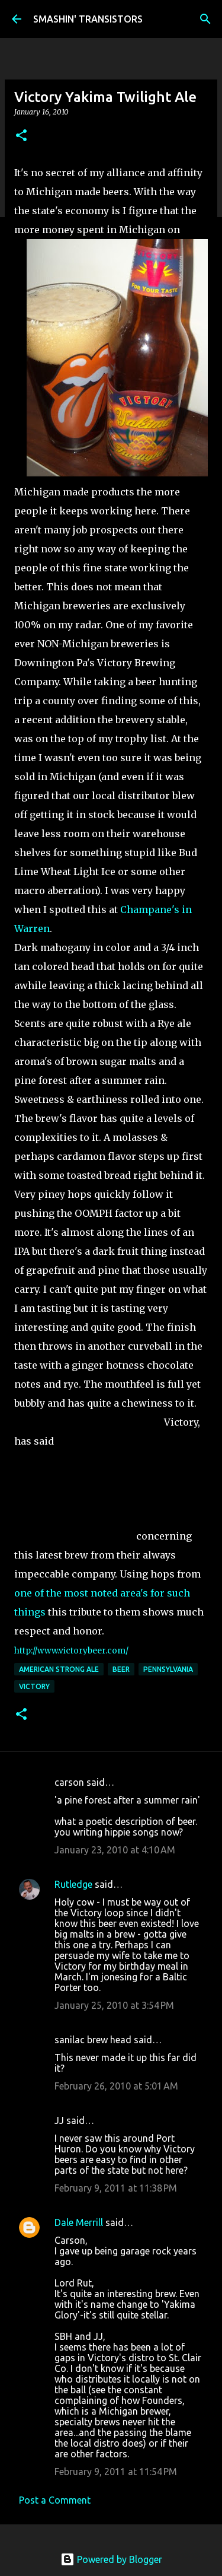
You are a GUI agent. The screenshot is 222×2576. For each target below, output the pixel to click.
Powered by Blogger (111, 2559)
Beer (121, 1669)
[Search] (205, 19)
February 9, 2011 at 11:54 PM (115, 2471)
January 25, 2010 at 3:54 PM (114, 2005)
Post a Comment (55, 2500)
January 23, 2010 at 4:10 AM (114, 1849)
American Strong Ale (59, 1669)
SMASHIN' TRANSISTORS (88, 19)
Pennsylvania (168, 1669)
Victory (34, 1686)
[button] (21, 136)
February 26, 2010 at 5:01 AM (116, 2086)
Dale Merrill (78, 2222)
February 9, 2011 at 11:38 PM (115, 2188)
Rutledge (73, 1884)
